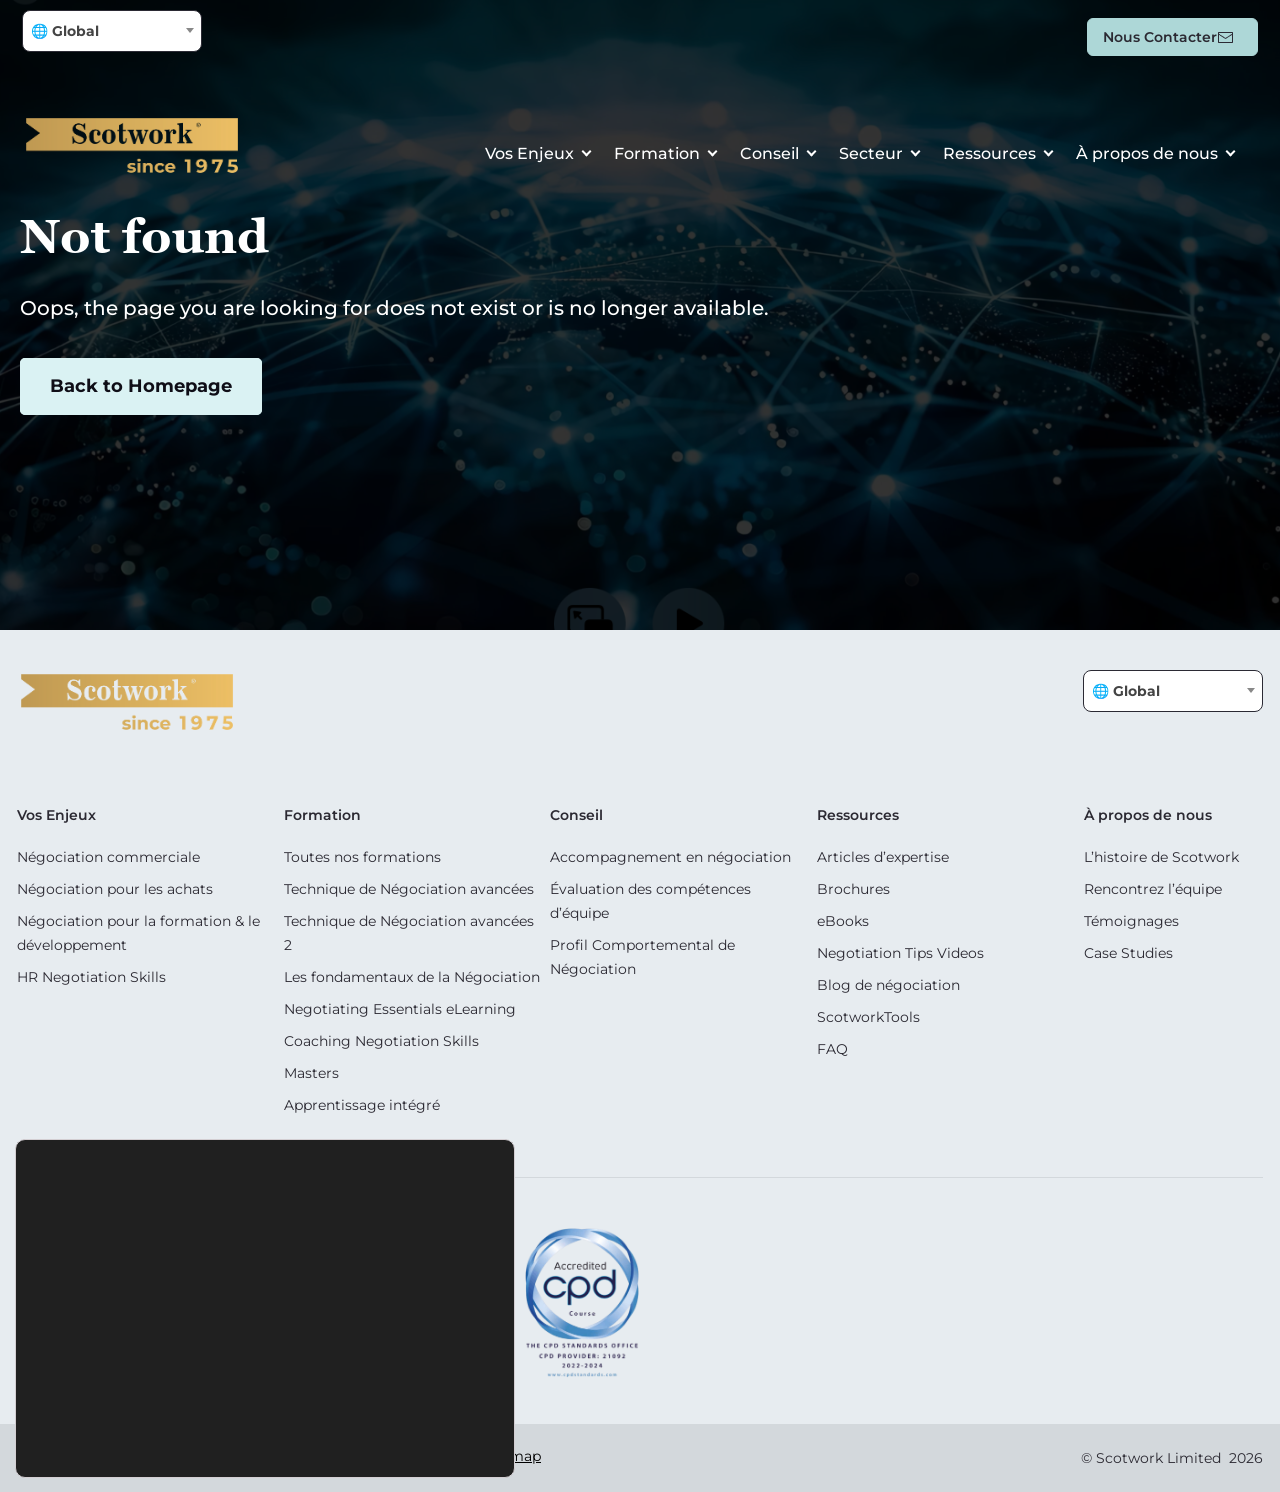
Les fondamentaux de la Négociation (412, 977)
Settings (377, 1435)
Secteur (871, 153)
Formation (657, 153)
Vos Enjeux (529, 153)
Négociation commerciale (108, 857)
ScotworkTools (868, 1017)
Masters (311, 1073)
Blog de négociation (888, 985)
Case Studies (1128, 953)
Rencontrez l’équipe (1153, 889)
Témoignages (1131, 921)
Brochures (853, 889)
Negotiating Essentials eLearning (400, 1009)
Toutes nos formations (362, 857)
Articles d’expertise (883, 857)
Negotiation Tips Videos (900, 953)
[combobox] (112, 31)
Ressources (989, 153)
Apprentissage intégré (362, 1105)
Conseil (769, 153)
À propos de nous (1147, 153)
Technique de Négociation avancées (409, 889)
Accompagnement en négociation (670, 857)
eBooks (843, 921)
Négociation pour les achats (115, 889)
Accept (153, 1435)
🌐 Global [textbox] (65, 31)
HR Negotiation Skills (91, 977)
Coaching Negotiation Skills (381, 1041)
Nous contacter (1160, 37)
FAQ (832, 1049)
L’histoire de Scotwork (1161, 857)
